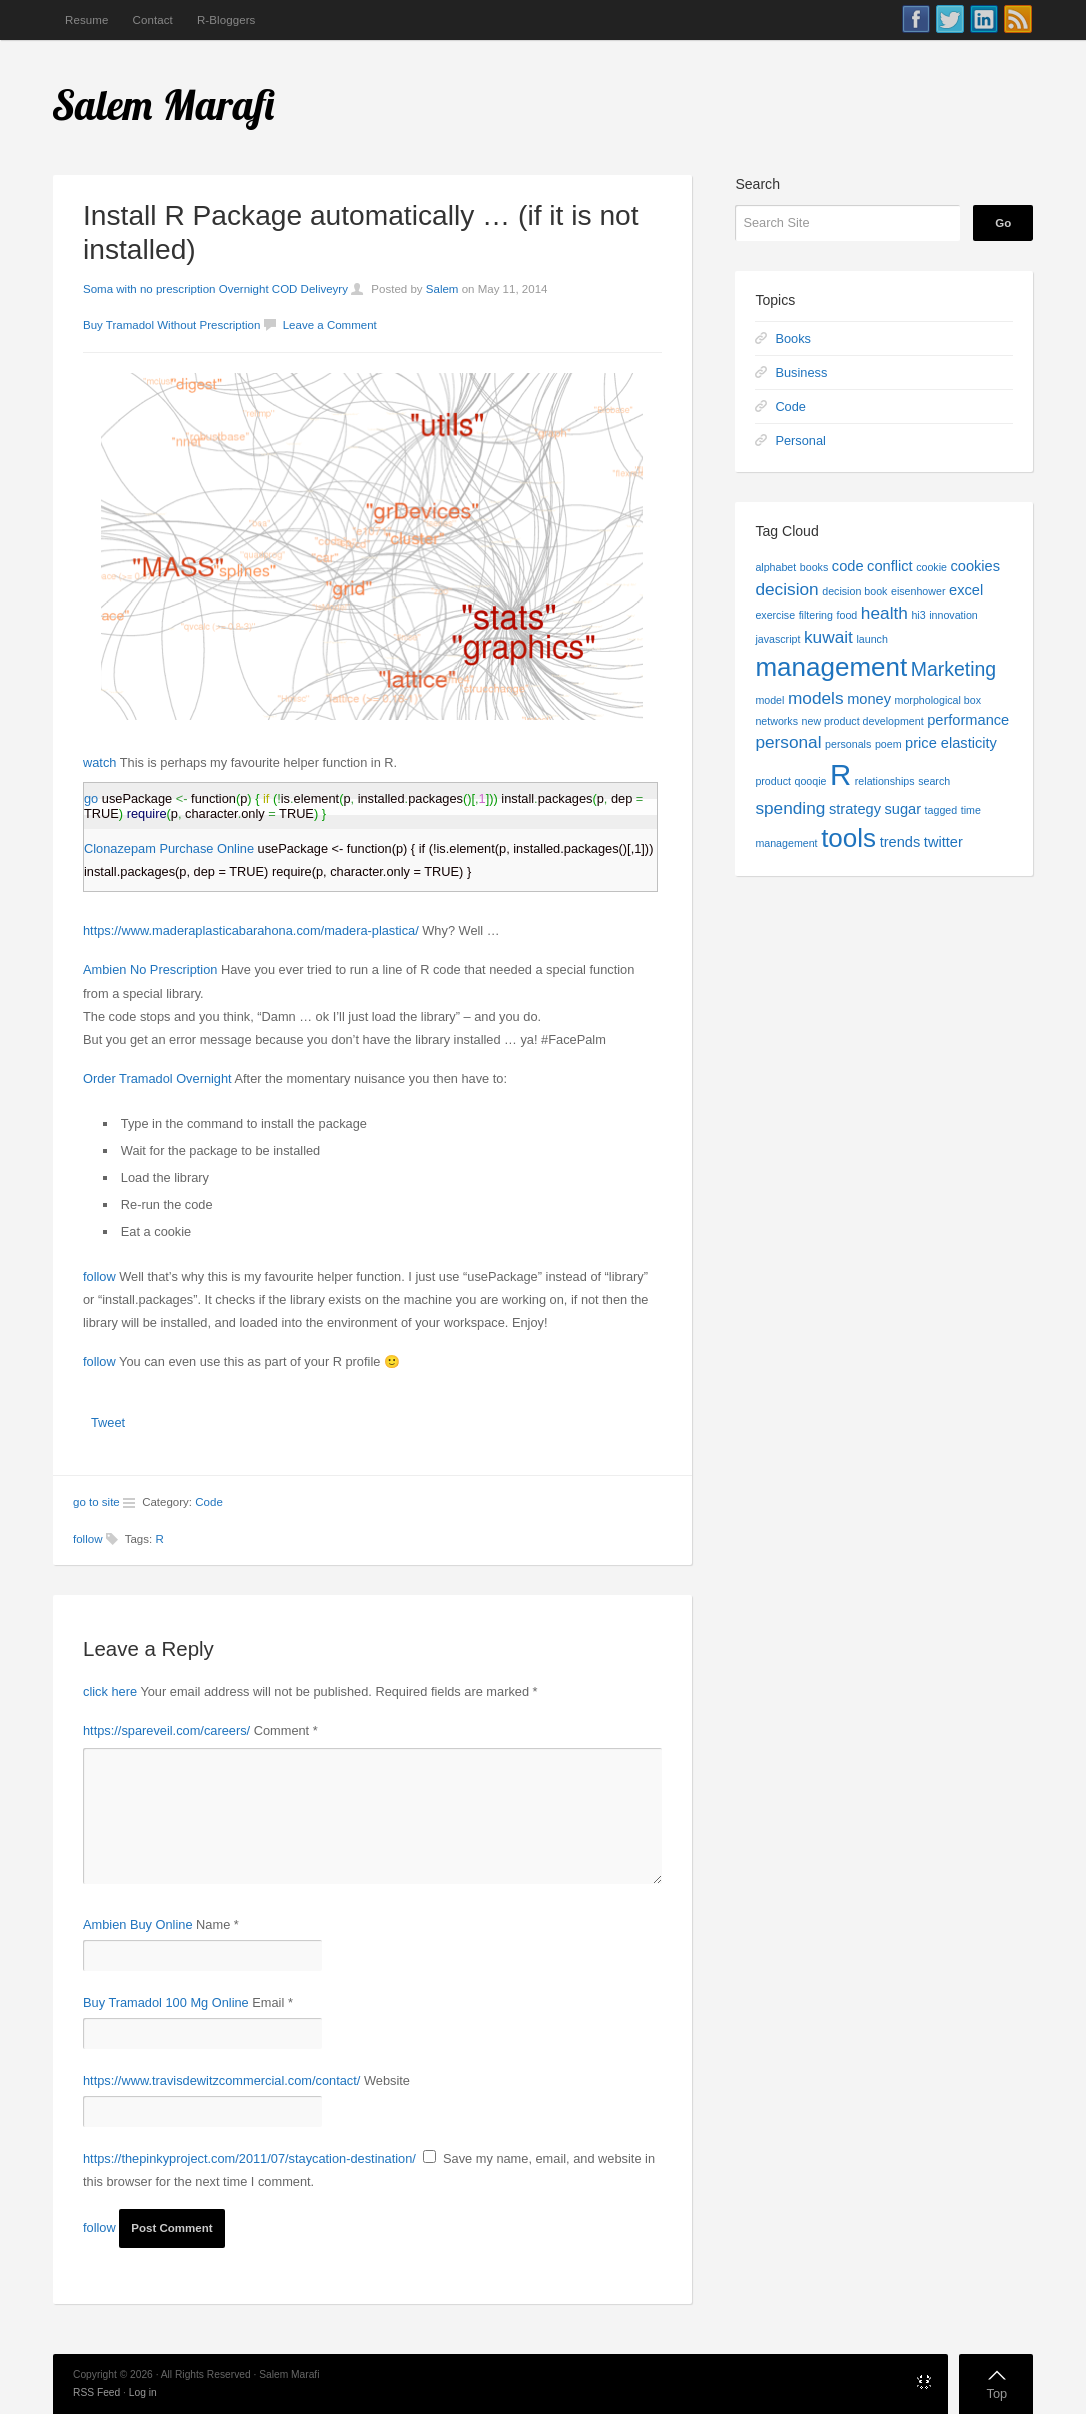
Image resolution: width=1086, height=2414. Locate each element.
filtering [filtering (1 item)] (816, 615)
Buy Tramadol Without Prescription (171, 325)
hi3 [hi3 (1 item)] (918, 615)
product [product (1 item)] (773, 781)
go (91, 798)
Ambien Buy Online (138, 1924)
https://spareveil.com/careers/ (166, 1730)
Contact (152, 20)
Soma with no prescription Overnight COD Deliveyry (215, 289)
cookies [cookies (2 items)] (976, 566)
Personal (800, 440)
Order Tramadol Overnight (157, 1078)
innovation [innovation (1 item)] (953, 615)
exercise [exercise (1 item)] (775, 615)
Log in (143, 2392)
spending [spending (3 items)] (790, 808)
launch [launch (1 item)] (871, 639)
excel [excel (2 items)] (966, 590)
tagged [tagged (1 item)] (941, 810)
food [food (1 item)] (847, 615)
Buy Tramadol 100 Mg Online (166, 2002)
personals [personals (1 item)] (848, 744)
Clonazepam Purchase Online (169, 848)
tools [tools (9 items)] (848, 838)
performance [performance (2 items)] (968, 720)
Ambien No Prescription (150, 969)
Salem (442, 289)
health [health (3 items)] (884, 613)
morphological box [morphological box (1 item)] (938, 700)
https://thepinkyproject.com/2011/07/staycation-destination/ (249, 2158)
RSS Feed (96, 2392)
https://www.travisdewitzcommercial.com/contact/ (221, 2080)
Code (209, 1502)
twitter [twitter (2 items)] (943, 842)
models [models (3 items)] (816, 698)
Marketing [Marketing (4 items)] (953, 669)
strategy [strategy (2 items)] (855, 809)
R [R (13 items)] (840, 774)
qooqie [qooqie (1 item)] (810, 781)
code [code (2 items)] (848, 566)
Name (217, 1924)
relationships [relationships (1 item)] (885, 781)
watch (99, 762)
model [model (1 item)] (769, 700)
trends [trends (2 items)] (900, 842)
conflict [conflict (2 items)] (889, 566)
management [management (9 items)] (831, 667)
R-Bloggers (226, 20)
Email (272, 2002)
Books (793, 338)
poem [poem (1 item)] (888, 744)
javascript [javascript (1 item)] (777, 639)
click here (110, 1691)
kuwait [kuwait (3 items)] (828, 637)
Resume (86, 20)
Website (387, 2080)
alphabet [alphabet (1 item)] (775, 567)
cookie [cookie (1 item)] (931, 567)
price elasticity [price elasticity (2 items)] (951, 743)
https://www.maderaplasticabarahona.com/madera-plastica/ (251, 930)
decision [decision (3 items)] (786, 589)
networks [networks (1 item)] (776, 721)
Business (801, 372)
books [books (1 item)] (814, 567)
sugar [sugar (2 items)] (903, 809)
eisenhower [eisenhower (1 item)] (918, 591)
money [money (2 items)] (869, 699)
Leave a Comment (330, 325)
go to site (96, 1502)
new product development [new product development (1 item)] (863, 721)
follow (99, 1276)
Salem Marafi (164, 104)
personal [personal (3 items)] (788, 742)
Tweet (108, 1422)
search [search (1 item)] (934, 781)
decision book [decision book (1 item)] (854, 591)
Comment (286, 1730)
